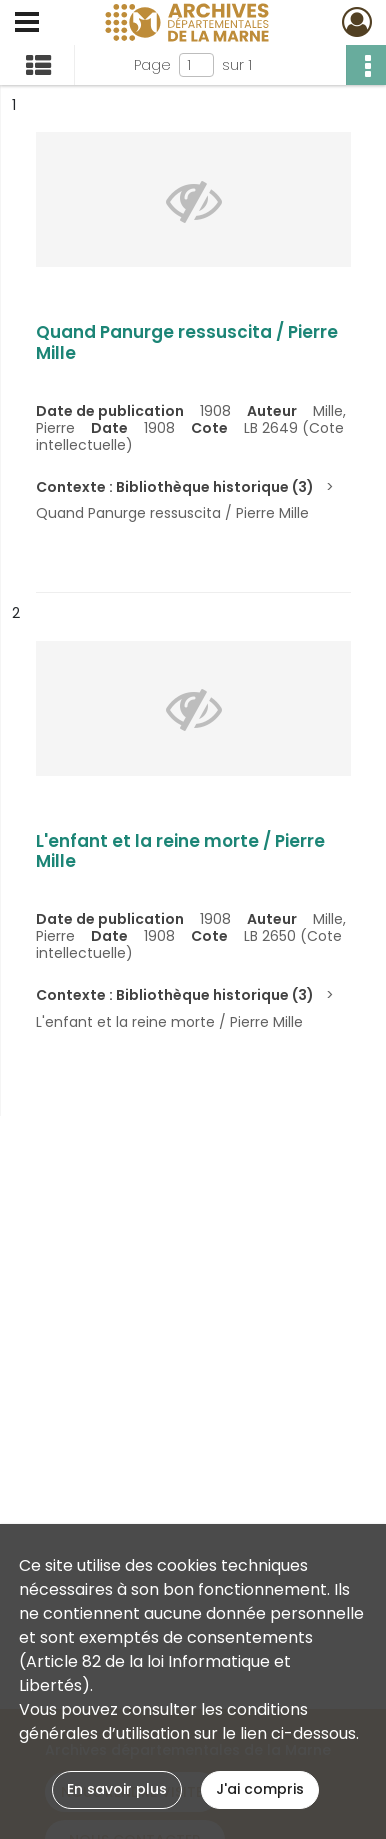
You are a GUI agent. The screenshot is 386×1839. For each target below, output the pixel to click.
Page (152, 65)
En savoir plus (117, 1789)
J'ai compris (260, 1789)
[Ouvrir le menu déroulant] (27, 24)
